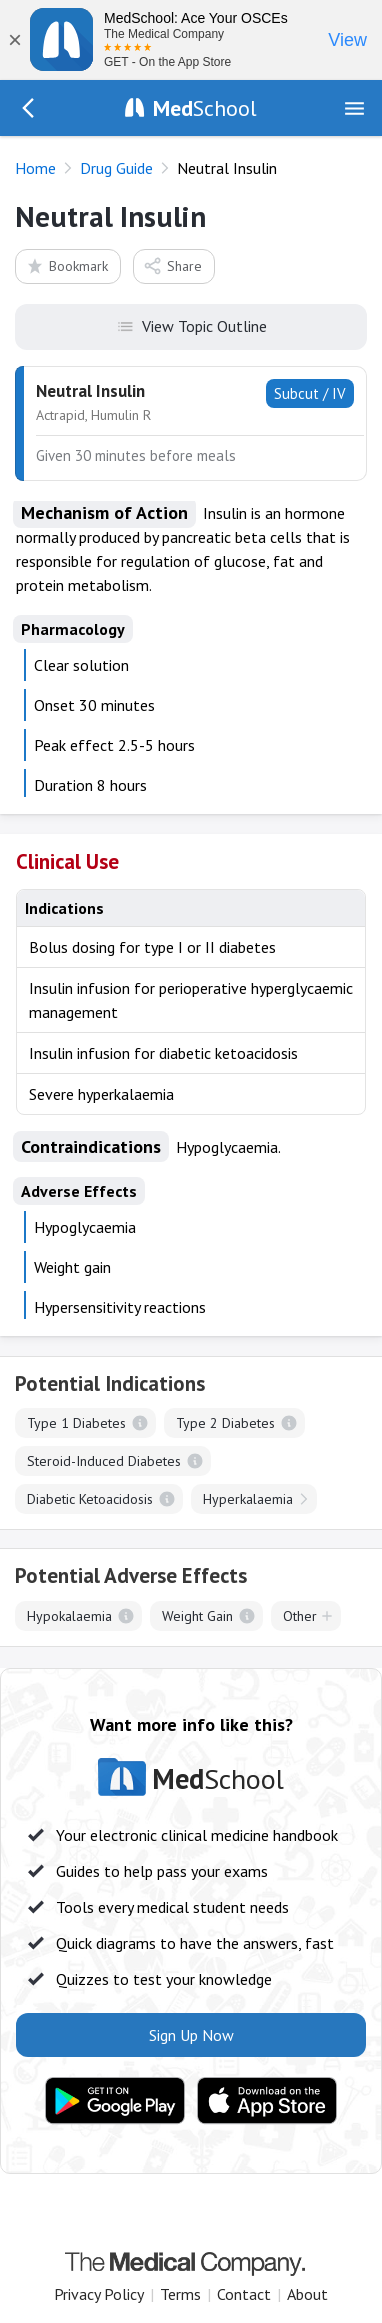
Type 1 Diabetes (76, 1423)
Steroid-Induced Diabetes (104, 1461)
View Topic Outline (191, 325)
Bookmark (66, 265)
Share (172, 265)
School (205, 108)
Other (300, 1616)
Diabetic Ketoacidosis (90, 1499)
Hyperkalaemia (248, 1499)
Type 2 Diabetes (225, 1423)
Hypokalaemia (69, 1616)
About (307, 2294)
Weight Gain (197, 1616)
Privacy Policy (99, 2294)
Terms (180, 2294)
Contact (244, 2294)
